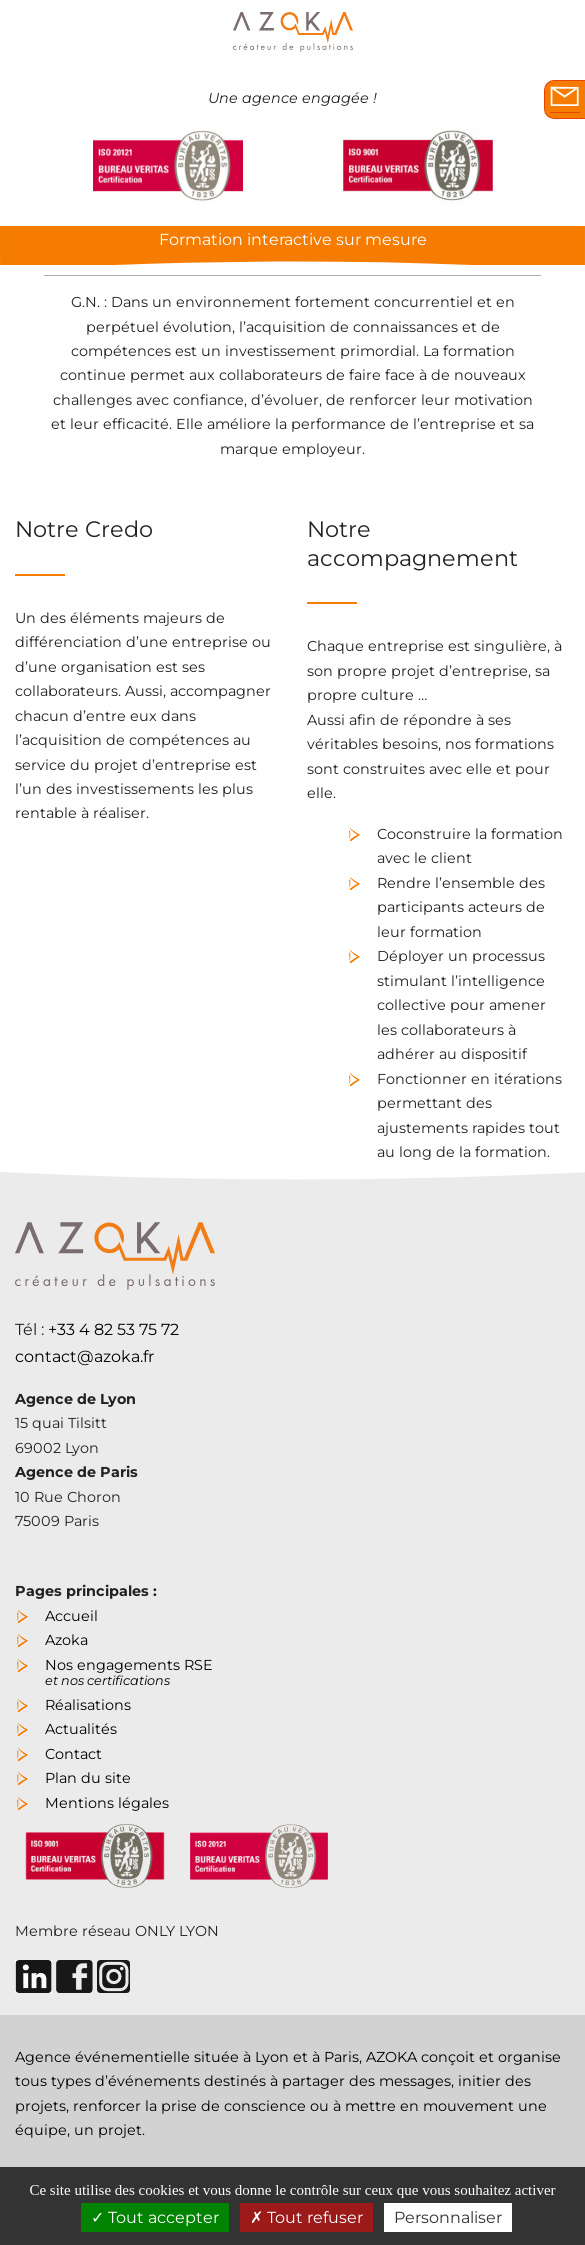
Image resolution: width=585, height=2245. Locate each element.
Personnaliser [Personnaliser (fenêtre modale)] (448, 2217)
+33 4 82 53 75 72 (113, 1329)
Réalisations (88, 1705)
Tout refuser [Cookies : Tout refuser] (306, 2217)
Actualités (81, 1729)
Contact (73, 1754)
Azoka (66, 1640)
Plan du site (88, 1778)
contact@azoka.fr (84, 1356)
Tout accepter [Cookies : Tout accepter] (155, 2217)
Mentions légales (107, 1803)
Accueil (71, 1616)
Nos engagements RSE (129, 1670)
